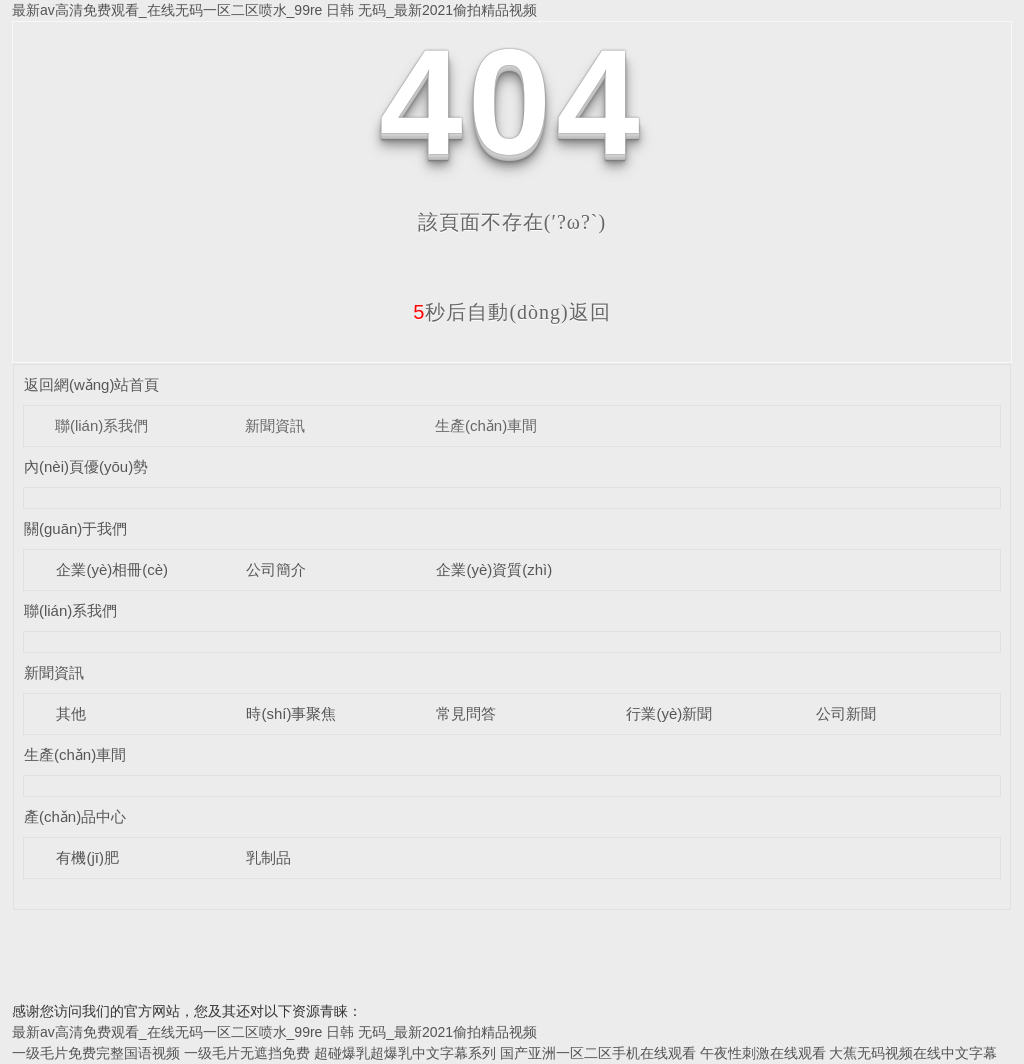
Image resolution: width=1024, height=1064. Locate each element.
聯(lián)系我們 (101, 425)
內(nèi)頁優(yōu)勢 (86, 466)
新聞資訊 (275, 425)
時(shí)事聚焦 (291, 713)
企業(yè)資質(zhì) (494, 569)
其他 (71, 713)
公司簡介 (276, 569)
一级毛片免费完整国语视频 (96, 1053)
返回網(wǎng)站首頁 (92, 384)
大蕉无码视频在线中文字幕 (913, 1053)
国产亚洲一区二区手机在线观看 (598, 1053)
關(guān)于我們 (75, 528)
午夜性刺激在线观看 (763, 1053)
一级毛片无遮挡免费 (247, 1053)
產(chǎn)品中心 (75, 816)
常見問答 (466, 713)
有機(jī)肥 (87, 857)
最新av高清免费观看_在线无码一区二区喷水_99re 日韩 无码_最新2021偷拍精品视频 (274, 10)
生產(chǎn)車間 (486, 425)
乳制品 (268, 857)
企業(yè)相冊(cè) (112, 569)
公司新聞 (846, 713)
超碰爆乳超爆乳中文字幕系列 (405, 1053)
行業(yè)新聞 (669, 713)
